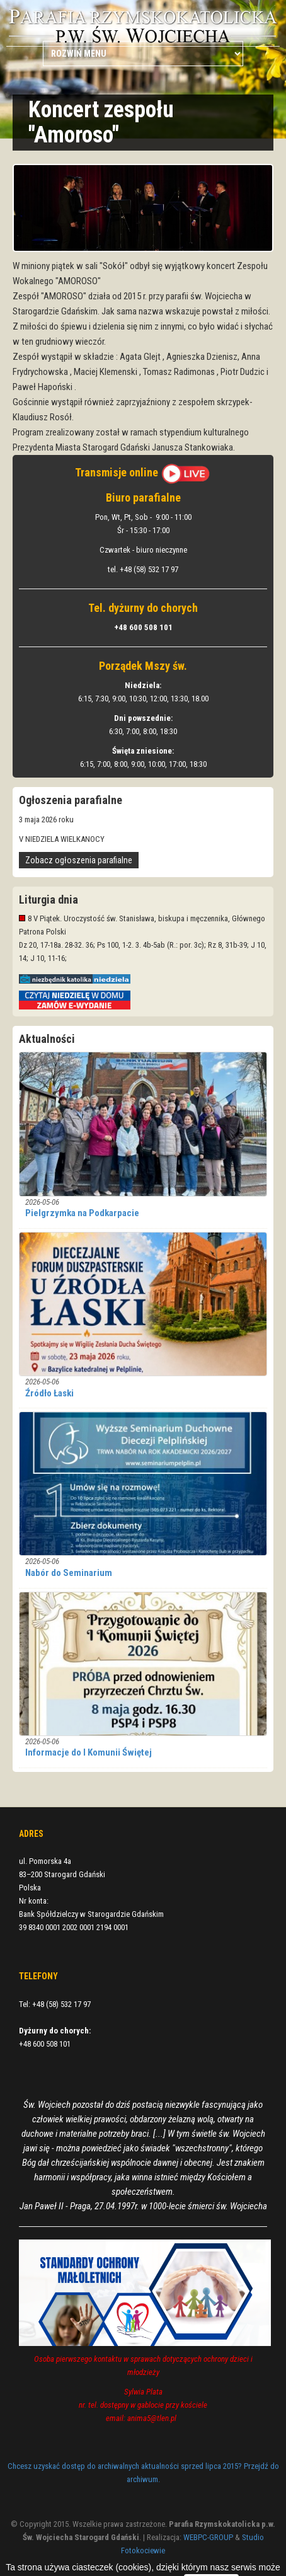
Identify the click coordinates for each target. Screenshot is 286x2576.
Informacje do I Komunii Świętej (88, 1752)
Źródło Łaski (49, 1393)
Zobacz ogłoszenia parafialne (78, 860)
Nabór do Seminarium (68, 1572)
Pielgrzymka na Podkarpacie (82, 1213)
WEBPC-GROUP (208, 2537)
